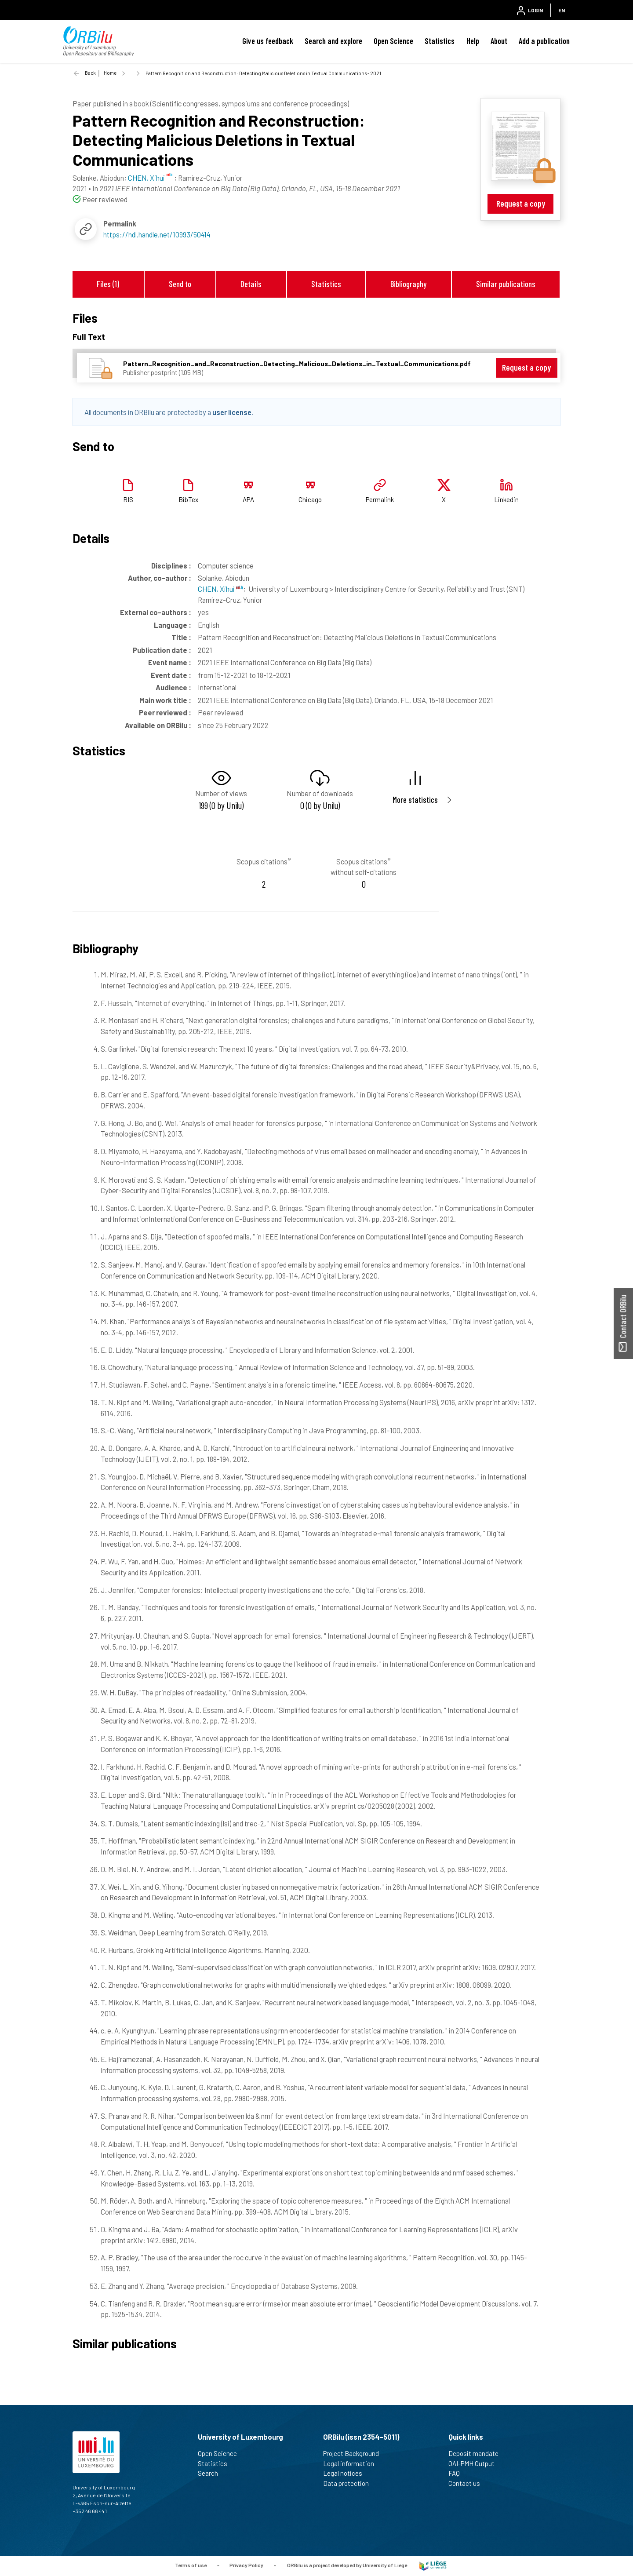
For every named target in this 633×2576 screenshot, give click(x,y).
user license (231, 412)
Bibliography (408, 284)
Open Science (393, 41)
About (499, 41)
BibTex (188, 499)
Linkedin (506, 499)
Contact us (467, 2483)
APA (248, 499)
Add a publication (544, 41)
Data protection (349, 2483)
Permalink (380, 499)
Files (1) (108, 284)
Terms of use (191, 2565)
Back (90, 73)
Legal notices (346, 2473)
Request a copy (520, 203)
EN (561, 10)
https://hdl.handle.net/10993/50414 (157, 234)
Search (212, 2473)
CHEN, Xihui (220, 588)
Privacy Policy (246, 2565)
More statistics (415, 799)
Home (110, 73)
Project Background (354, 2453)
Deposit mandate (477, 2453)
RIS (128, 499)
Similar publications (505, 284)
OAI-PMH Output (475, 2463)
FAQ (457, 2473)
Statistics (440, 41)
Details (251, 284)
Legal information (352, 2463)
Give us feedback (267, 41)
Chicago (310, 499)
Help (472, 41)
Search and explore (333, 41)
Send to (180, 284)
